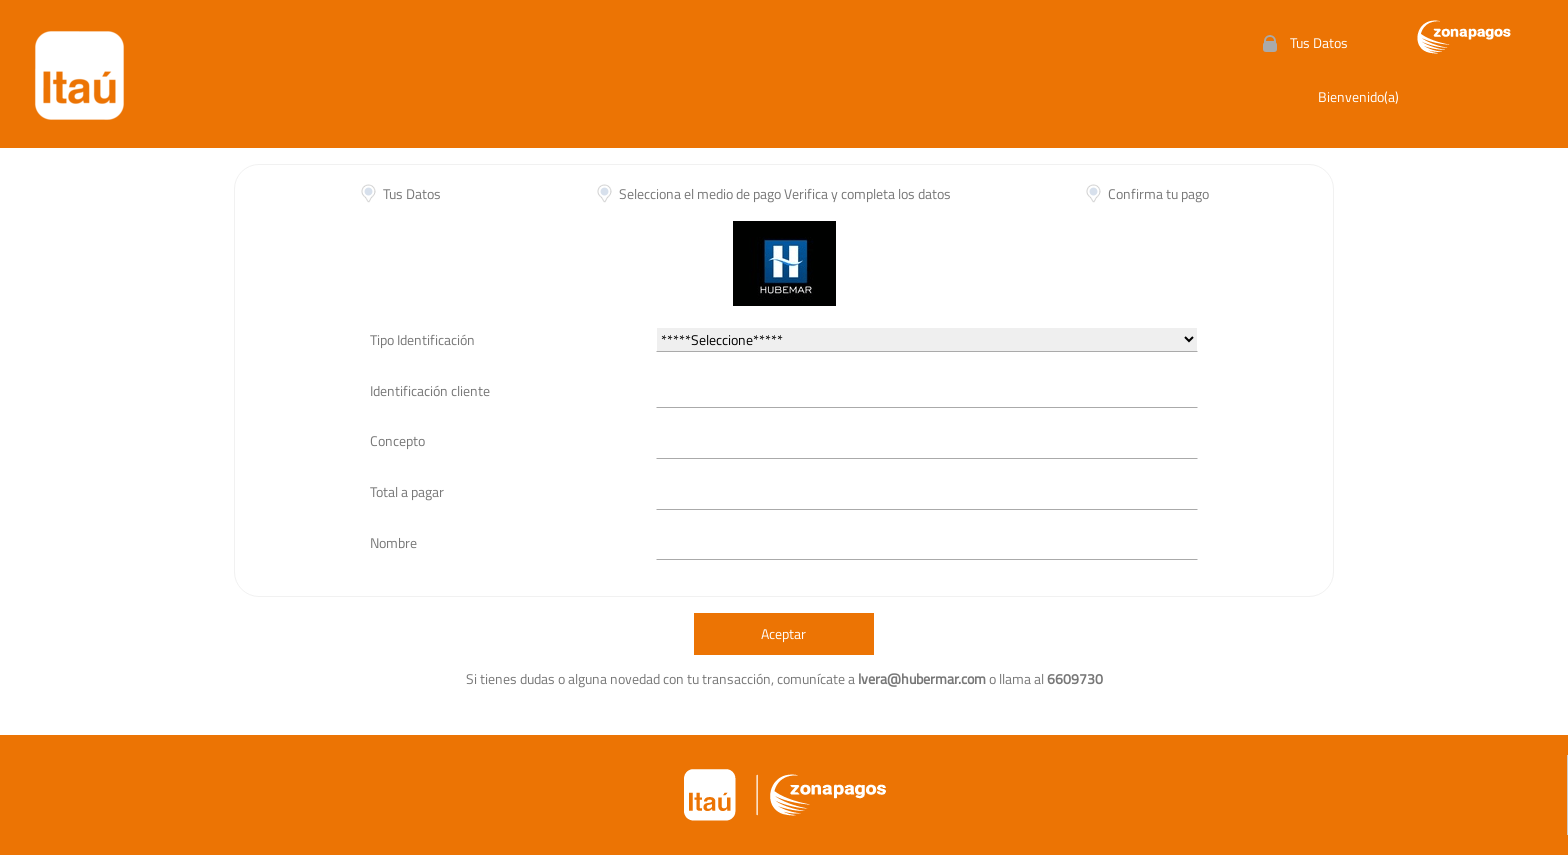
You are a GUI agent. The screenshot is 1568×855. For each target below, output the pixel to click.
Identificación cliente (430, 390)
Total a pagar (407, 491)
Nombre (393, 542)
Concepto (397, 440)
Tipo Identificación (422, 339)
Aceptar (783, 633)
